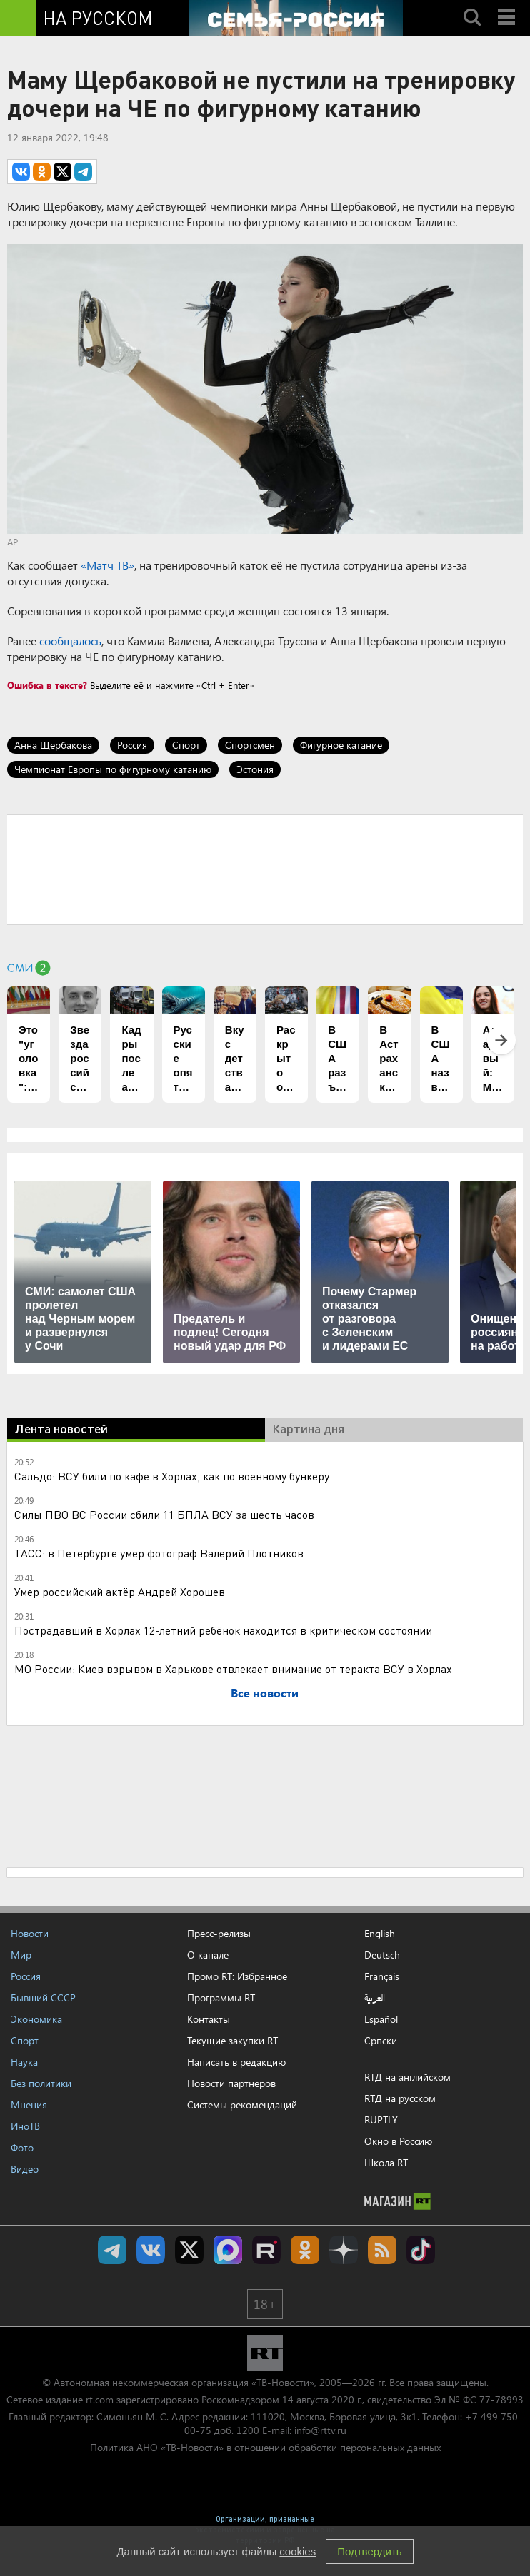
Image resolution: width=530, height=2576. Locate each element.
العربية (374, 1997)
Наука (24, 2062)
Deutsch (382, 1955)
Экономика (36, 2019)
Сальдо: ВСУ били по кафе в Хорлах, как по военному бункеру (171, 1475)
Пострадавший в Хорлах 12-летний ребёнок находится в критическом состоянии (223, 1629)
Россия (132, 745)
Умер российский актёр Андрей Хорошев (119, 1591)
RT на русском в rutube (266, 2250)
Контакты (208, 2019)
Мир (21, 1954)
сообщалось (70, 640)
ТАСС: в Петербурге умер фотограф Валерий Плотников (159, 1552)
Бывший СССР (43, 1997)
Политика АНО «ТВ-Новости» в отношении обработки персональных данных (265, 2447)
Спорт (186, 745)
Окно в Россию (398, 2141)
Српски (380, 2040)
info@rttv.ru (320, 2430)
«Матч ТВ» (107, 564)
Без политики (41, 2083)
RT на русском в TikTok (420, 2250)
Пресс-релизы (219, 1933)
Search (472, 5)
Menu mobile (508, 5)
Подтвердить (369, 2551)
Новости (30, 1933)
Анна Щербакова (53, 745)
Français (381, 1976)
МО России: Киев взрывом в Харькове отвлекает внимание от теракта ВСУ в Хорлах (233, 1668)
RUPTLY (381, 2119)
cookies (297, 2551)
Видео (25, 2169)
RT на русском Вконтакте (150, 2250)
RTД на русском (400, 2098)
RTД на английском (407, 2076)
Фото (22, 2147)
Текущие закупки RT (232, 2040)
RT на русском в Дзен (343, 2250)
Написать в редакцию (236, 2062)
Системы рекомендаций (242, 2104)
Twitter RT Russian (189, 2250)
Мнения (29, 2104)
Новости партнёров (231, 2083)
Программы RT (221, 1997)
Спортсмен (250, 745)
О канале (208, 1954)
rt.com (100, 2399)
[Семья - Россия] (296, 18)
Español (381, 2019)
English (379, 1933)
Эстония (255, 769)
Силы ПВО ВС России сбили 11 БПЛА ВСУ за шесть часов (164, 1514)
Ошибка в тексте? (47, 685)
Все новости (265, 1692)
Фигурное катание (341, 745)
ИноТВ (25, 2126)
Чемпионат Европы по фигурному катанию (112, 769)
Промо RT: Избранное (237, 1976)
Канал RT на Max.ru (228, 2250)
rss (382, 2250)
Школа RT (386, 2162)
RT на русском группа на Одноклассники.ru (305, 2250)
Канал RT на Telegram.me (112, 2250)
